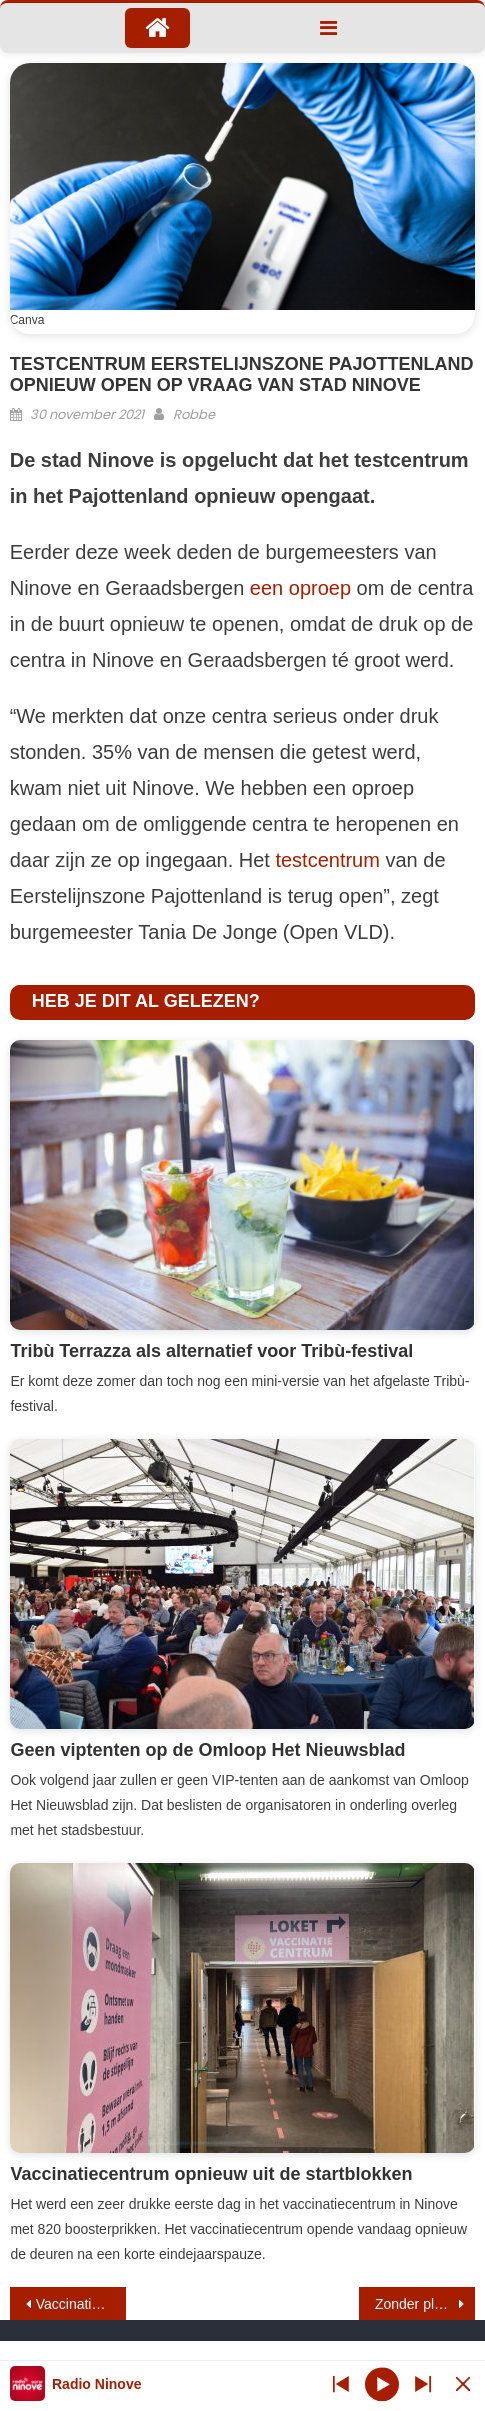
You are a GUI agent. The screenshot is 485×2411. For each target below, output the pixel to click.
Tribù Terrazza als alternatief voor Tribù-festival (211, 1351)
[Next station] (341, 2383)
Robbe (194, 414)
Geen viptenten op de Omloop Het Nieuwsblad (207, 1750)
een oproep (300, 588)
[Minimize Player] (463, 2383)
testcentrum (327, 860)
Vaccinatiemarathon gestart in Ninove (81, 2304)
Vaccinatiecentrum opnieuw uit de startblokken (211, 2174)
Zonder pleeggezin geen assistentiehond (425, 2304)
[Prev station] (423, 2383)
